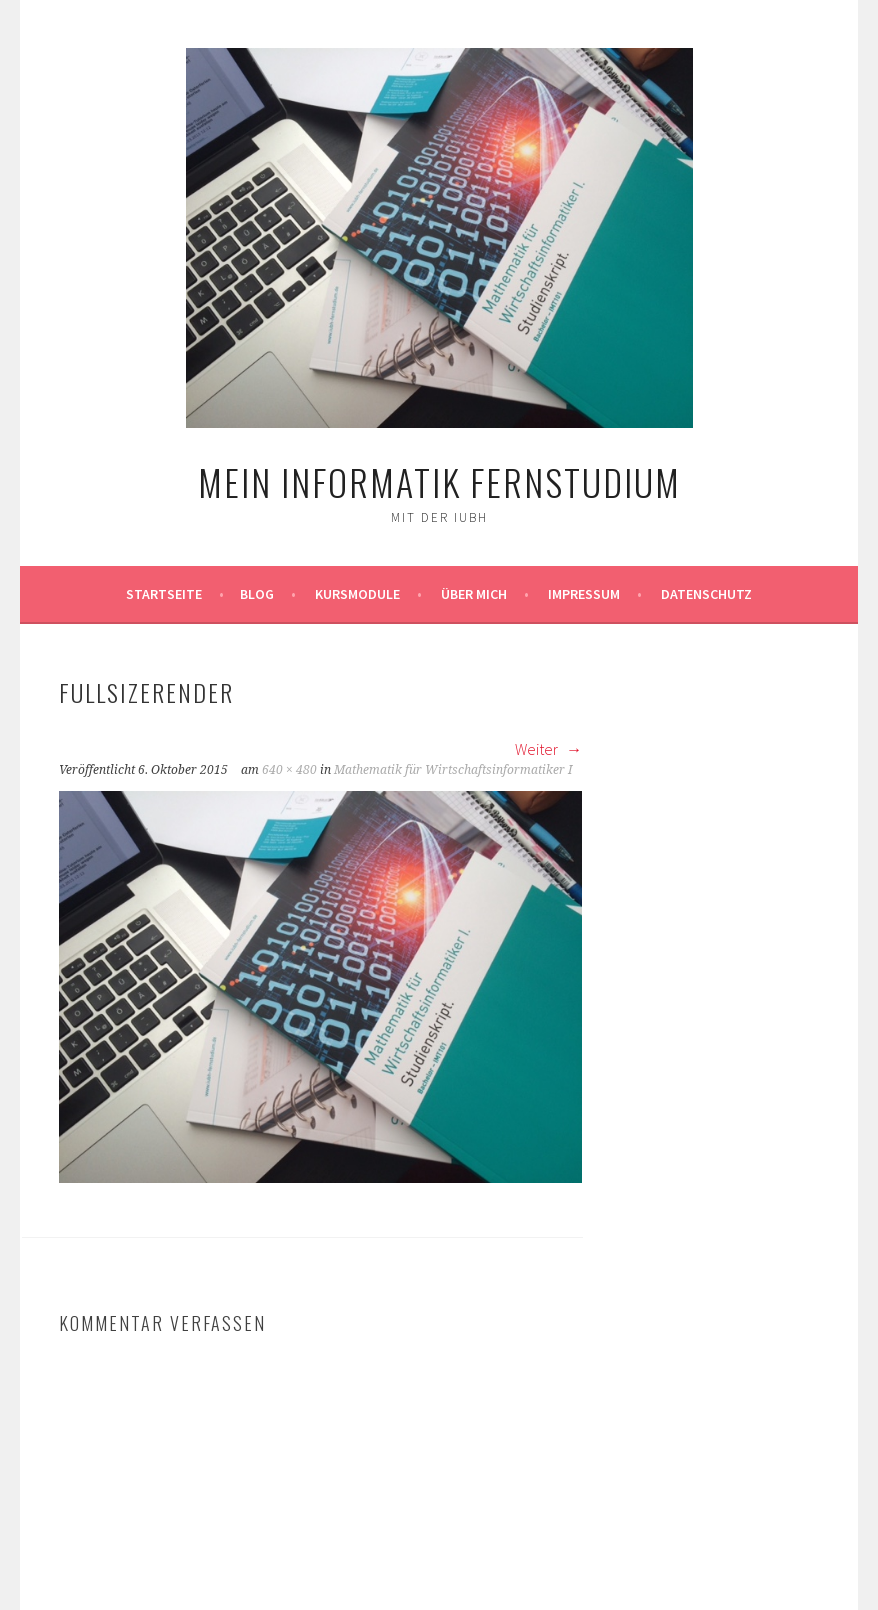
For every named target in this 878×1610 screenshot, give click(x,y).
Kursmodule (357, 594)
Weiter (548, 749)
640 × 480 (289, 770)
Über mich (474, 594)
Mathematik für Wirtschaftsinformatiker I (453, 770)
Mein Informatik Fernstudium (439, 481)
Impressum (584, 594)
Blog (257, 594)
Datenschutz (706, 594)
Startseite (164, 594)
